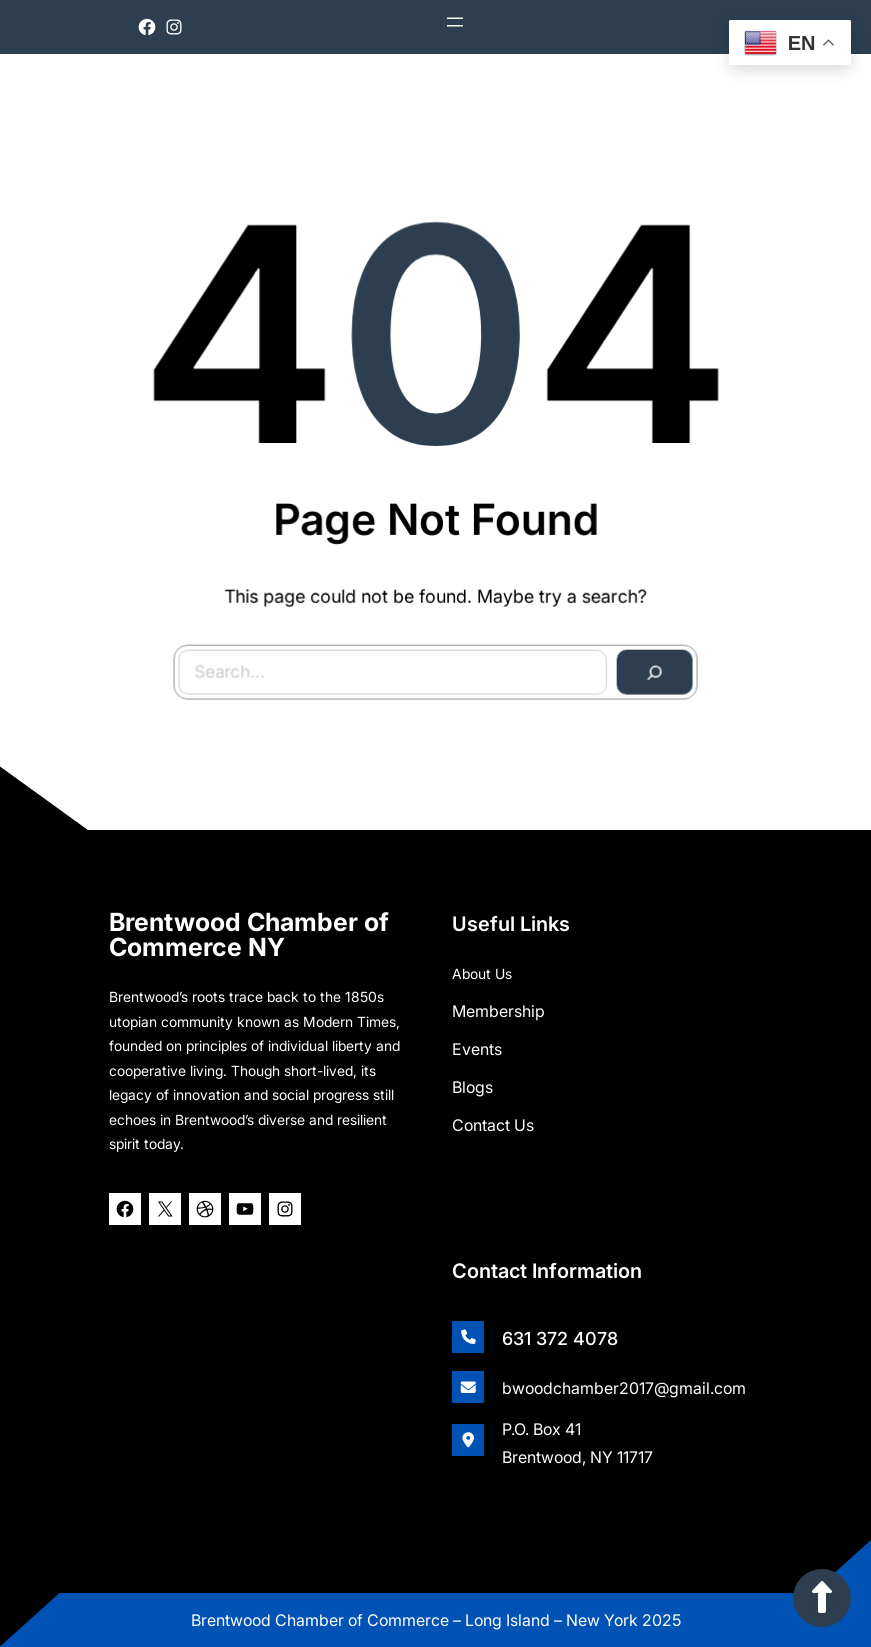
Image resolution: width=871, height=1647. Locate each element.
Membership (498, 1011)
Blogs (472, 1087)
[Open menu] (455, 22)
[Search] (650, 667)
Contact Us (493, 1125)
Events (477, 1049)
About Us (482, 973)
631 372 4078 (560, 1338)
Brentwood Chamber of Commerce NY (249, 934)
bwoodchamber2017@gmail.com (624, 1388)
